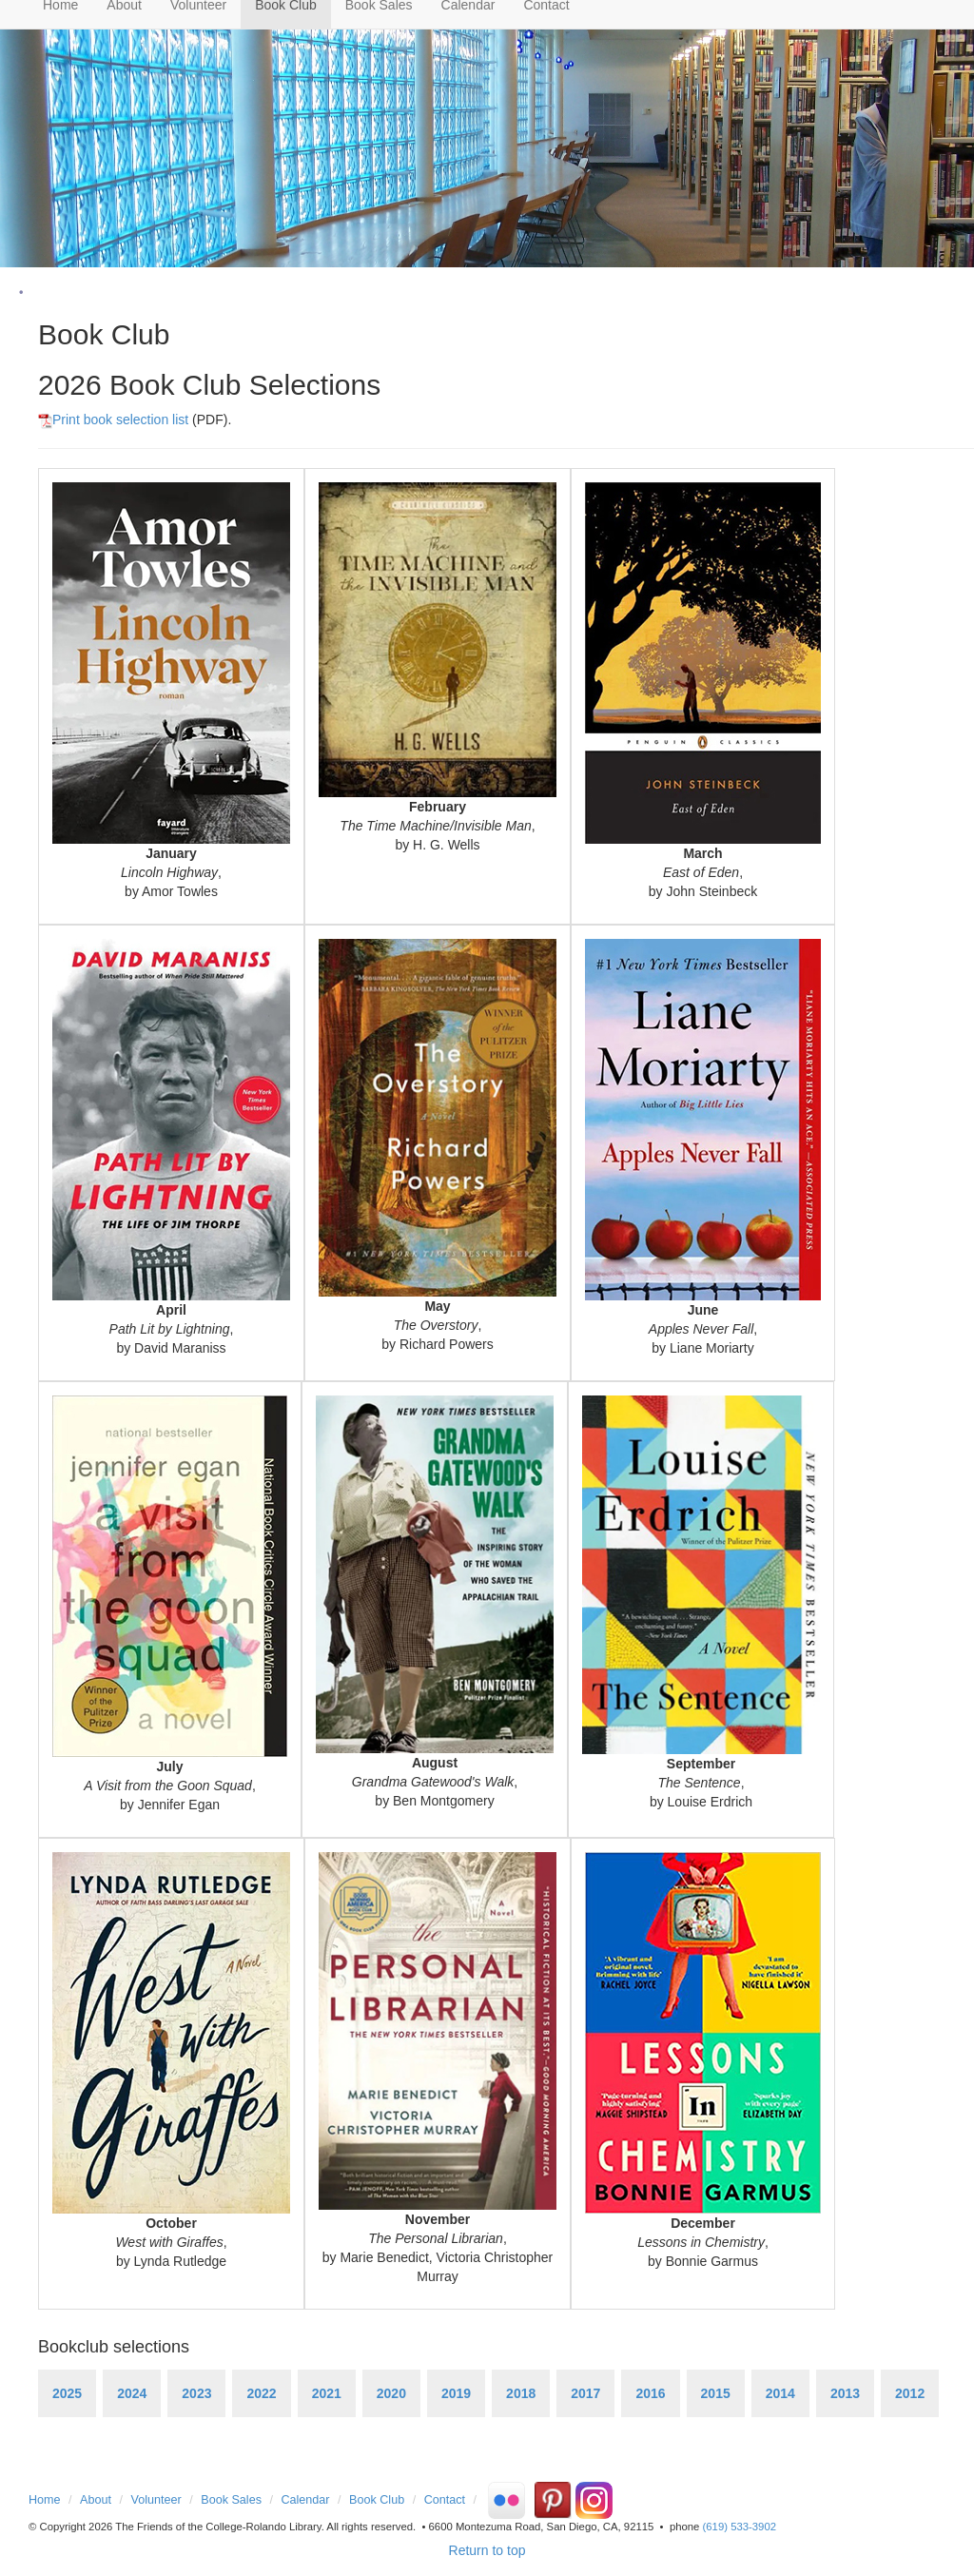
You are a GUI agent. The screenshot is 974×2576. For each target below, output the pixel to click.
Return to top (487, 2550)
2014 (780, 2393)
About (95, 2500)
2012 (910, 2393)
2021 (326, 2393)
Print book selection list (113, 419)
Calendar (305, 2500)
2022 (261, 2393)
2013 (845, 2393)
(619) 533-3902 (739, 2526)
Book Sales (231, 2500)
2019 (456, 2393)
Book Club (376, 2500)
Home (45, 2500)
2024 (131, 2393)
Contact (444, 2500)
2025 (67, 2393)
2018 (521, 2393)
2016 (650, 2393)
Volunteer (156, 2500)
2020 (391, 2393)
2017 (585, 2393)
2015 (715, 2393)
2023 (196, 2393)
